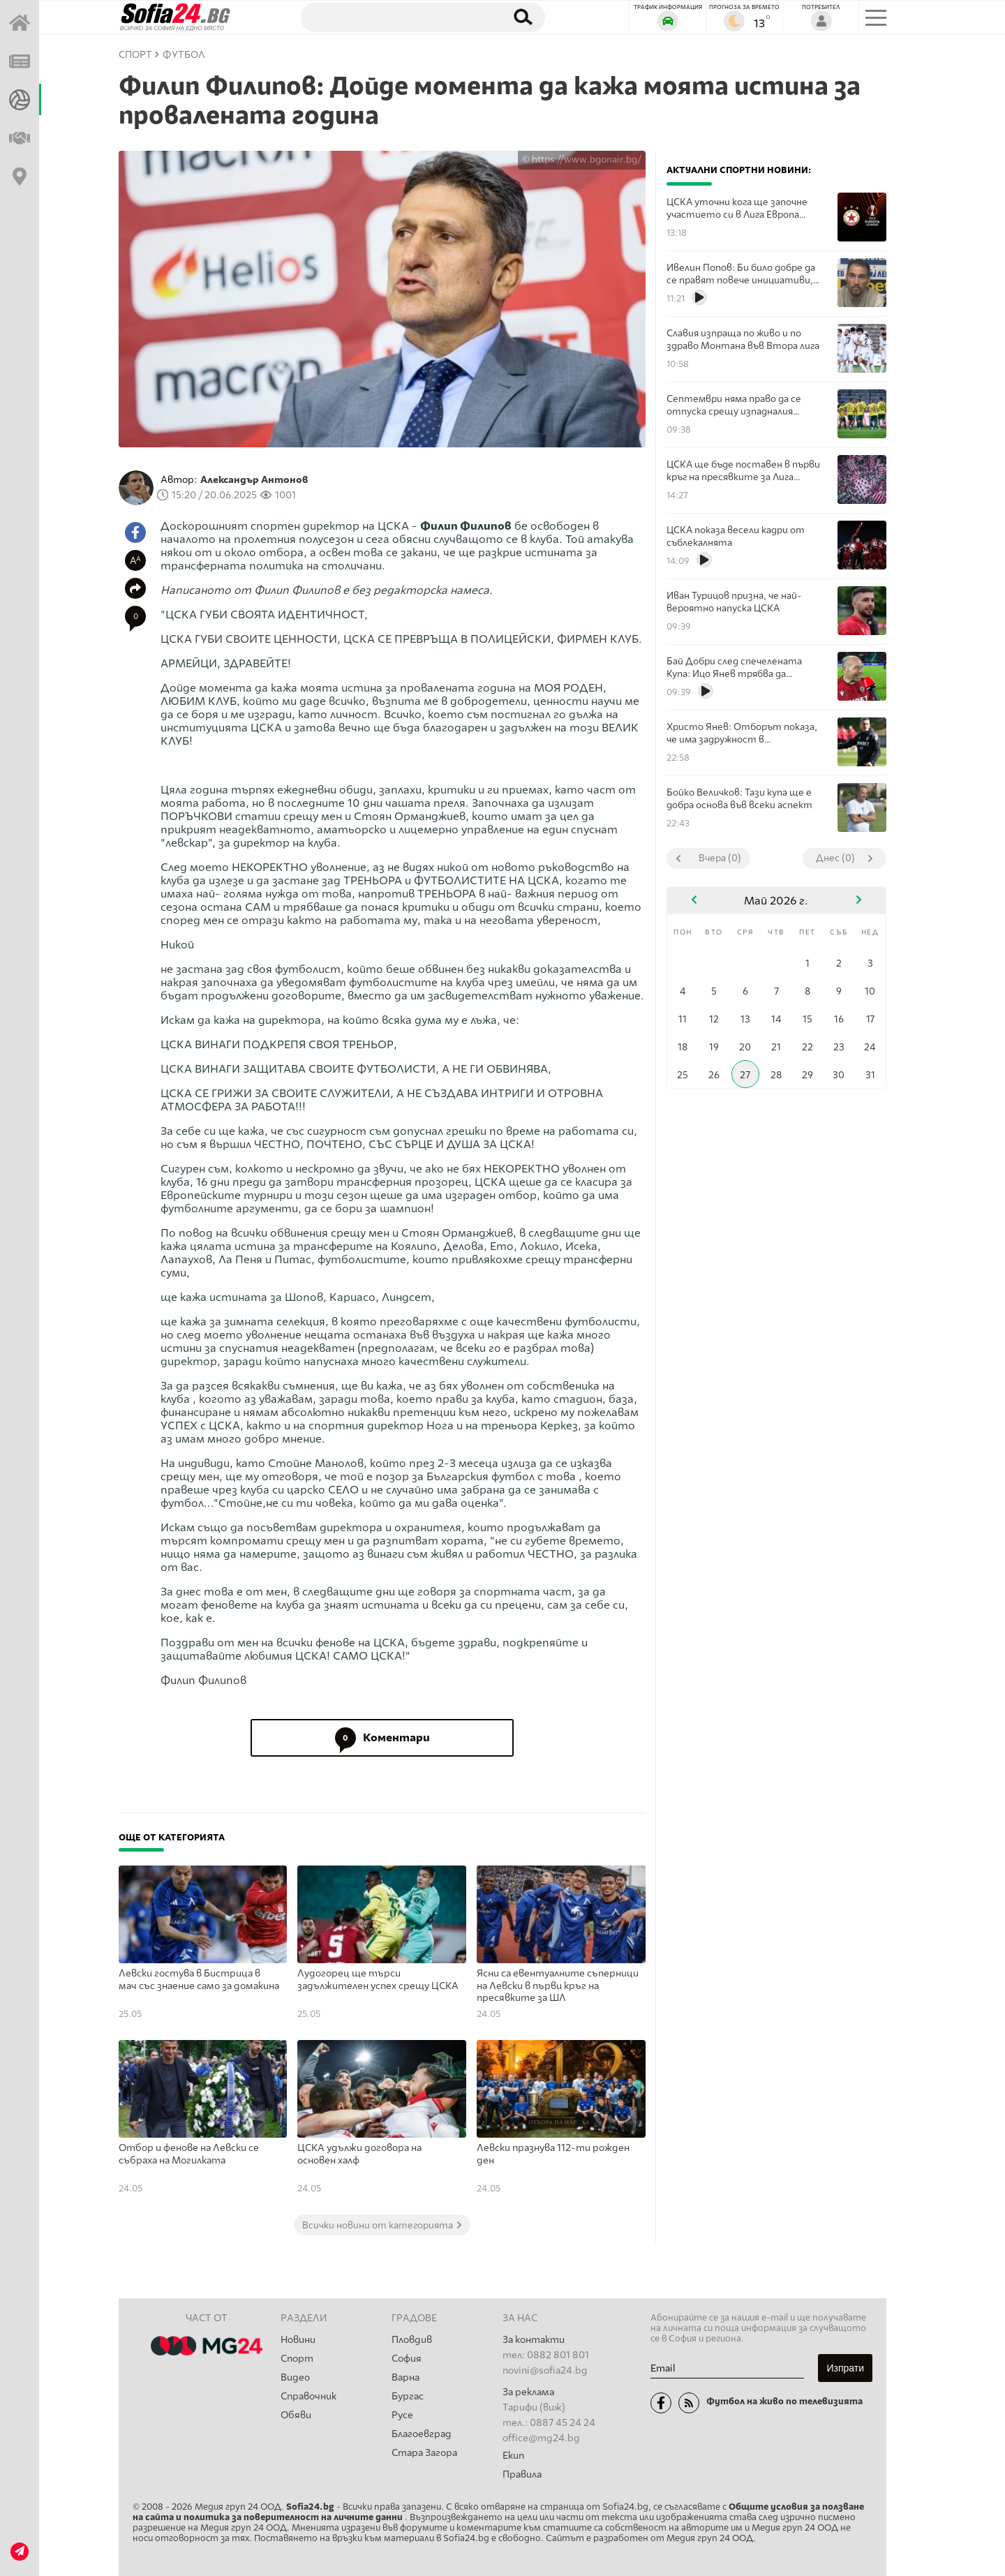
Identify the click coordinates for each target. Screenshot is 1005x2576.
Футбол (184, 55)
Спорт (297, 2359)
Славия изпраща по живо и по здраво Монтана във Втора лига (743, 339)
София (407, 2359)
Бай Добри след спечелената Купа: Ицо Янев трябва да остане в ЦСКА (734, 667)
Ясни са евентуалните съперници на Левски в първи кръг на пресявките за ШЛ (558, 1985)
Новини (298, 2340)
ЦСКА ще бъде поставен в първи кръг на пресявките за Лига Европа (743, 471)
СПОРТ (135, 55)
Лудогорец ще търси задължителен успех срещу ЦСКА (378, 1979)
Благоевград (422, 2434)
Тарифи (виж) (533, 2407)
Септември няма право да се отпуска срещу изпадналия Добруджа (734, 405)
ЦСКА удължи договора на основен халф (359, 2154)
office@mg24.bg (541, 2438)
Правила (522, 2474)
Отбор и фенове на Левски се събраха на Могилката (189, 2154)
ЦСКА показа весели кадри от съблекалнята (736, 536)
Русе (402, 2415)
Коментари (382, 1737)
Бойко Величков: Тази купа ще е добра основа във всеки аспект (739, 798)
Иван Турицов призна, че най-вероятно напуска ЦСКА (734, 601)
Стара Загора (424, 2453)
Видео (295, 2377)
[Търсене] (396, 16)
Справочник (308, 2396)
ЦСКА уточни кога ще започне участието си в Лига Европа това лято (737, 208)
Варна (405, 2377)
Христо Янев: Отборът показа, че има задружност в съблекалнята (742, 733)
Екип (513, 2456)
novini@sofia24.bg (545, 2370)
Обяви (296, 2415)
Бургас (408, 2396)
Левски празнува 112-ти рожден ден (553, 2154)
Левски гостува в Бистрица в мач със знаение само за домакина (199, 1979)
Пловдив (412, 2340)
